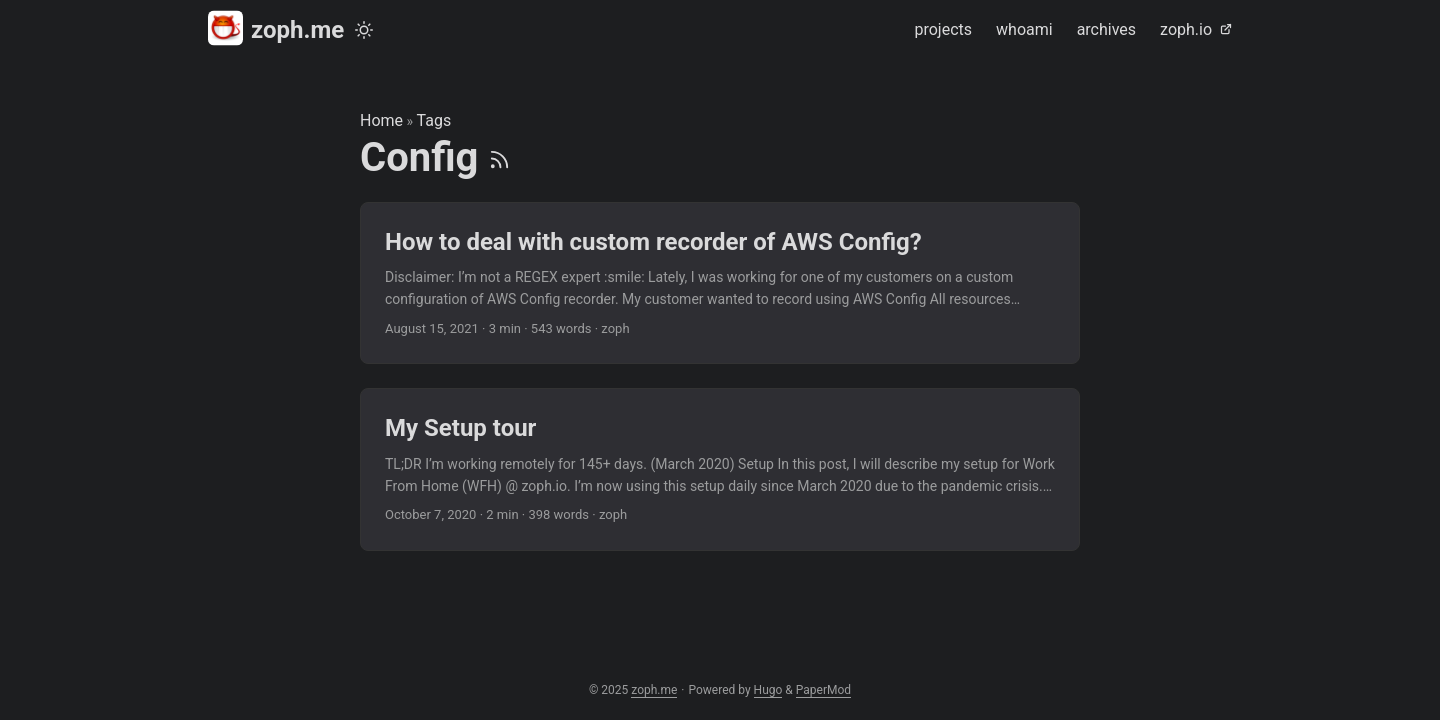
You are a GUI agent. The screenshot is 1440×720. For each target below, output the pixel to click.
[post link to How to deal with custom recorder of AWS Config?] (720, 283)
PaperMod (823, 690)
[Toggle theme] (364, 30)
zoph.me (276, 28)
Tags (434, 120)
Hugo (768, 690)
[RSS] (499, 157)
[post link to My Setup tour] (720, 469)
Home (381, 120)
